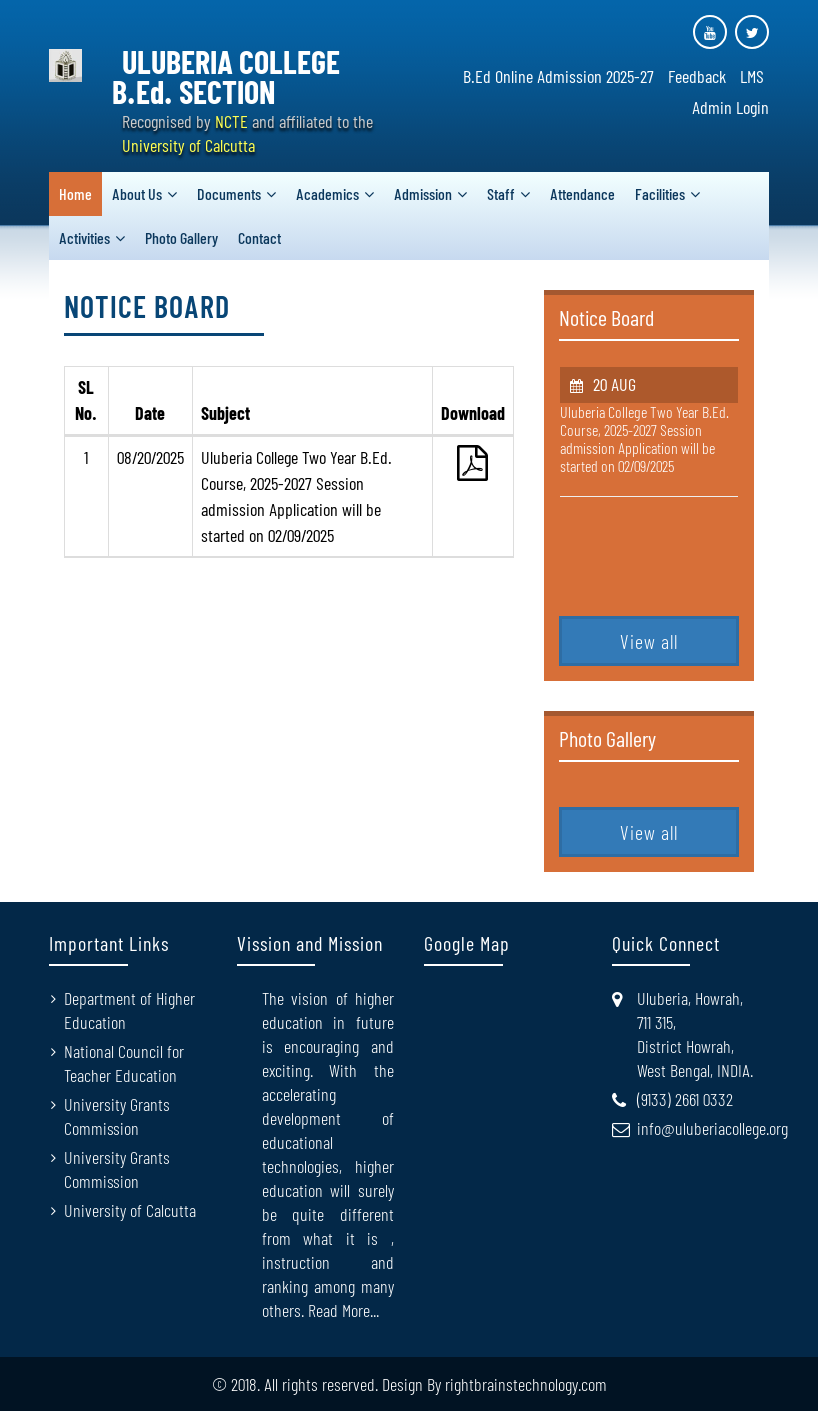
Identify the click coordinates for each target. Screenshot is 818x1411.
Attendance (582, 193)
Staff (501, 193)
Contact (259, 237)
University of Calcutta (130, 1210)
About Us (137, 193)
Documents (229, 193)
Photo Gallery (181, 237)
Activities (84, 237)
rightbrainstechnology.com (526, 1384)
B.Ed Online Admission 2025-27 (558, 76)
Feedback (697, 76)
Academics (327, 193)
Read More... (343, 1310)
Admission (423, 193)
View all (649, 641)
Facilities (660, 193)
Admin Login (730, 107)
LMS (752, 76)
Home (75, 193)
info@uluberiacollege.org (712, 1128)
